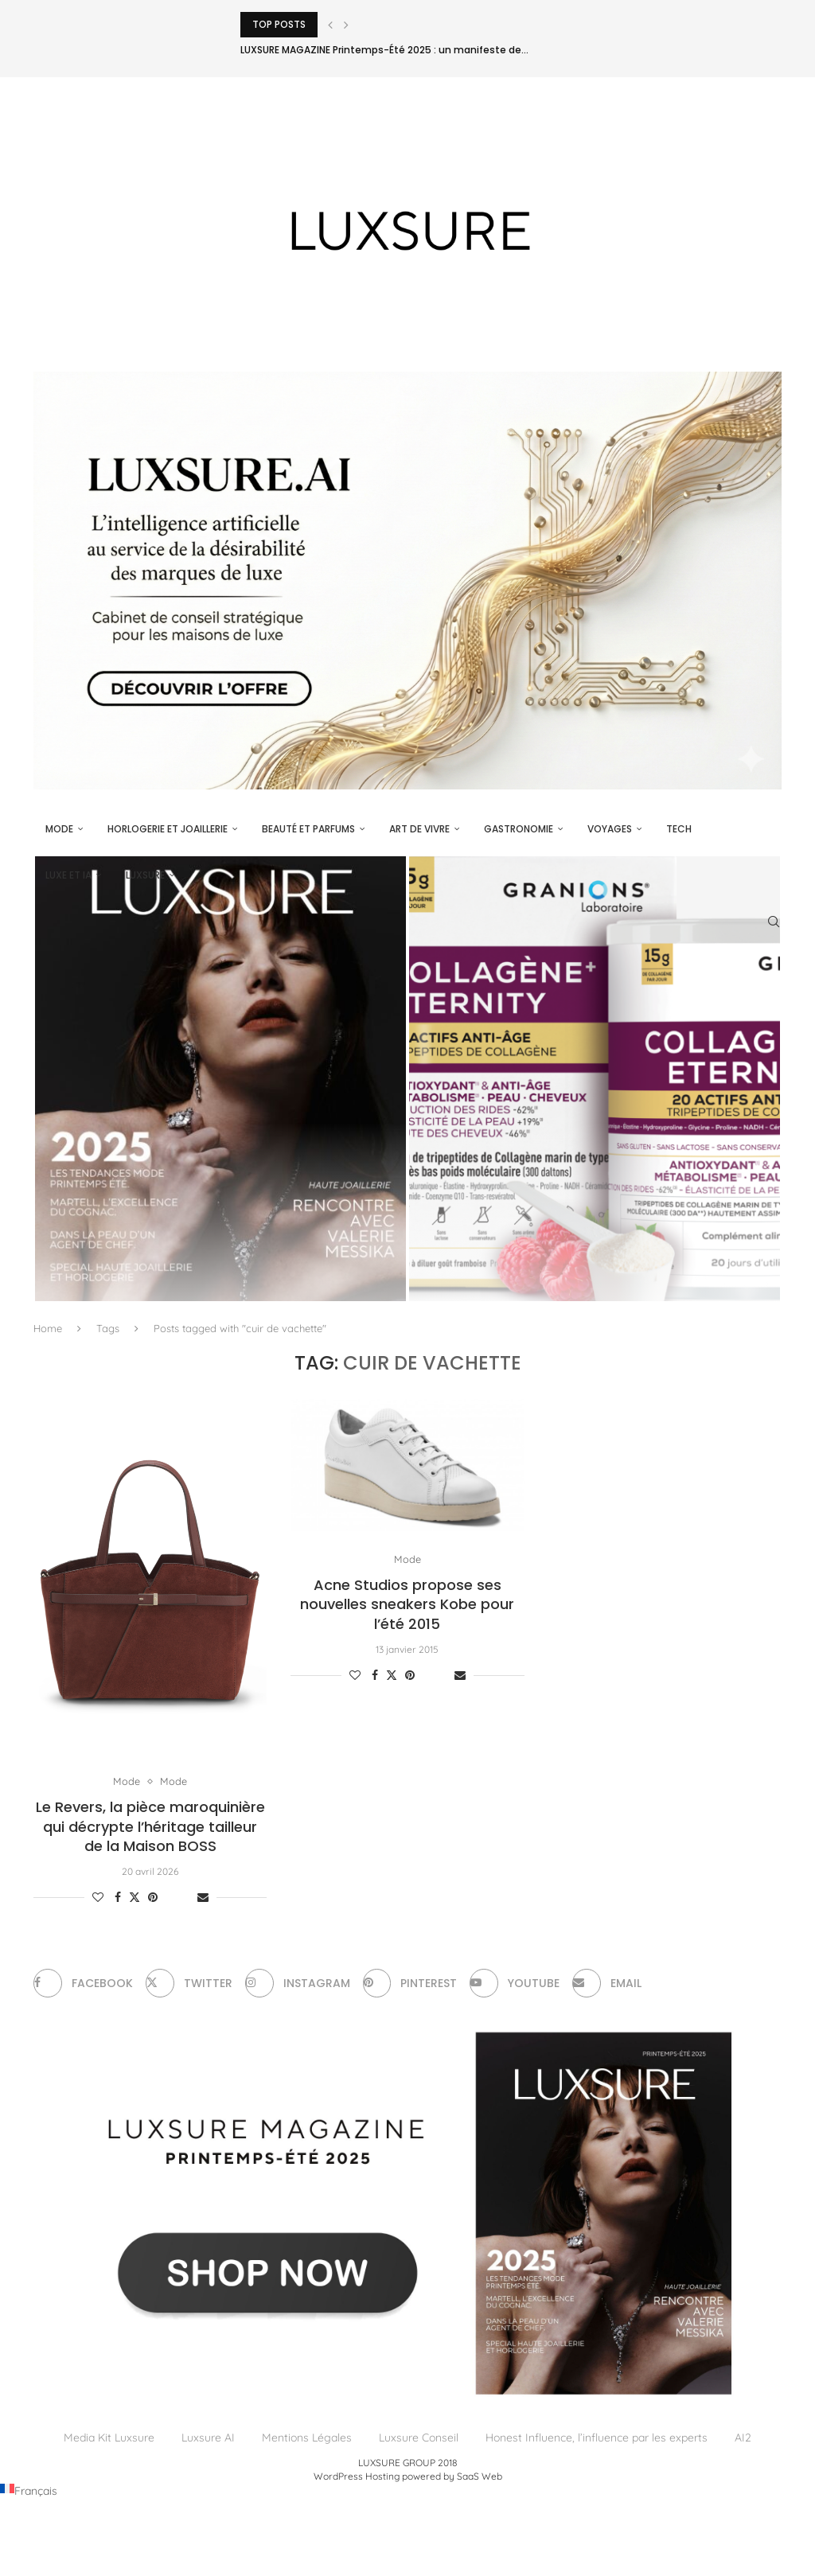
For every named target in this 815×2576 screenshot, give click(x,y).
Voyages (609, 829)
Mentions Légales (307, 2437)
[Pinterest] (410, 1984)
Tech (679, 829)
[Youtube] (515, 1984)
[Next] (346, 24)
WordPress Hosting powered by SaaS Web (408, 2476)
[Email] (607, 1984)
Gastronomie (518, 829)
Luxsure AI (208, 2437)
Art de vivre (419, 829)
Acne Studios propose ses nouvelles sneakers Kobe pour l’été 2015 (407, 1604)
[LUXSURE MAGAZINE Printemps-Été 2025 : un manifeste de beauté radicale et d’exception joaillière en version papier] (220, 1078)
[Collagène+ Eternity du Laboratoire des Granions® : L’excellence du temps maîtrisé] (594, 1078)
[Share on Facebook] (118, 1898)
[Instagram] (297, 1984)
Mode (59, 829)
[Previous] (330, 24)
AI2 (743, 2437)
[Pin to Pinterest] (153, 1898)
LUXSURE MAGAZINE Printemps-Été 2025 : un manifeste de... (384, 50)
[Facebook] (83, 1984)
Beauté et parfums (308, 829)
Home (47, 1328)
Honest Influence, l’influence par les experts (596, 2437)
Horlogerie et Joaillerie (167, 829)
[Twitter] (189, 1984)
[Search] (774, 921)
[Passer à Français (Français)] (28, 2491)
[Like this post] (97, 1898)
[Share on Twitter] (134, 1898)
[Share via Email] (203, 1898)
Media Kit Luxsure (109, 2437)
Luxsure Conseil (418, 2437)
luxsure (145, 875)
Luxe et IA (68, 875)
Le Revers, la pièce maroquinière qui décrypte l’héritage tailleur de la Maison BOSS (150, 1827)
